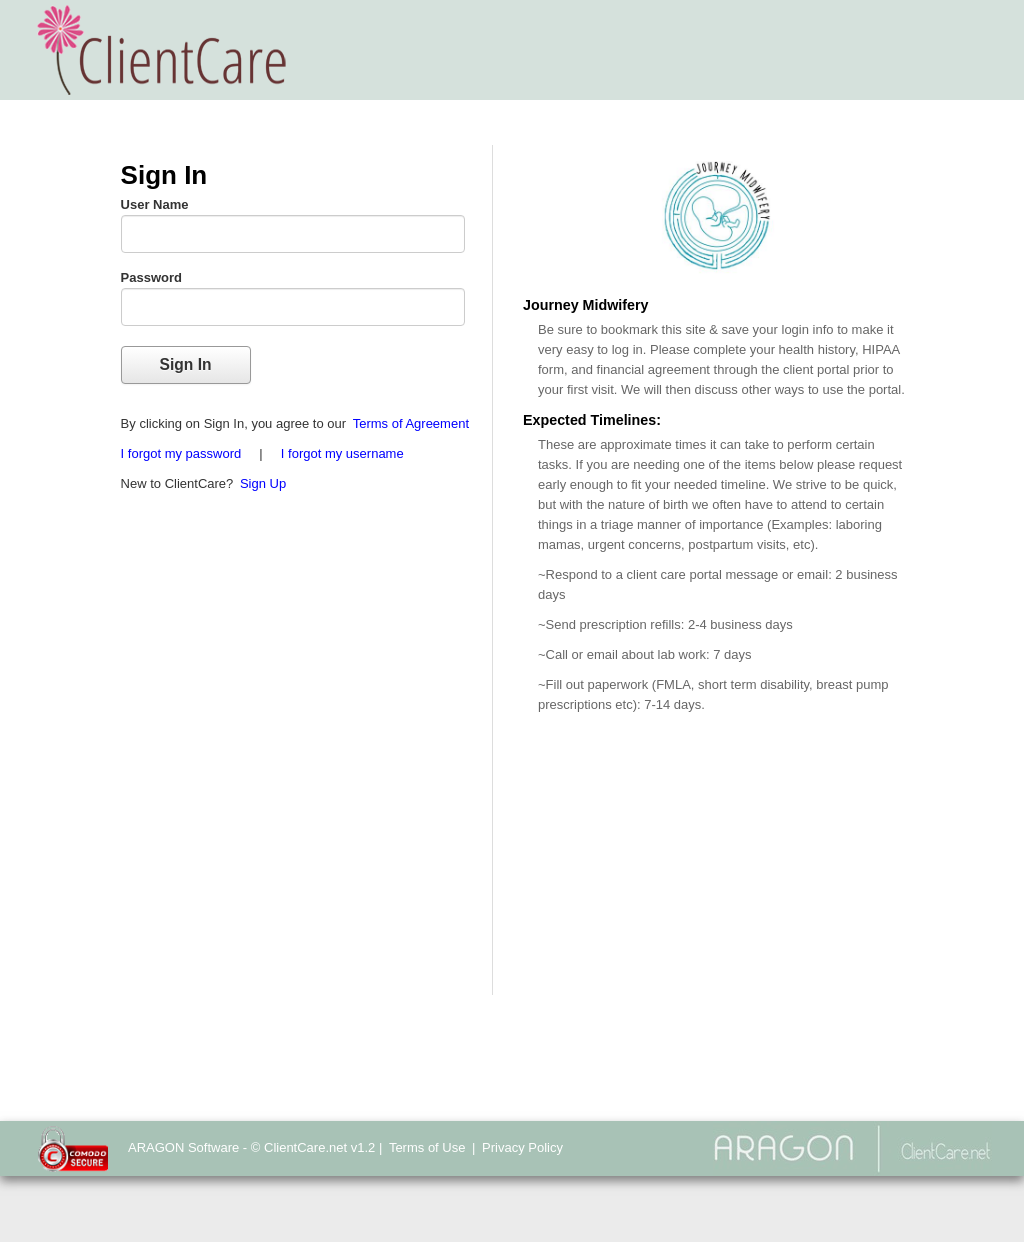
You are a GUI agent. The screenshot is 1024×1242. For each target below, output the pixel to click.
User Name (155, 204)
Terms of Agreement (411, 423)
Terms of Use (427, 1147)
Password (151, 277)
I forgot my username (342, 453)
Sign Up (263, 483)
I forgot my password (181, 453)
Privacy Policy (522, 1147)
